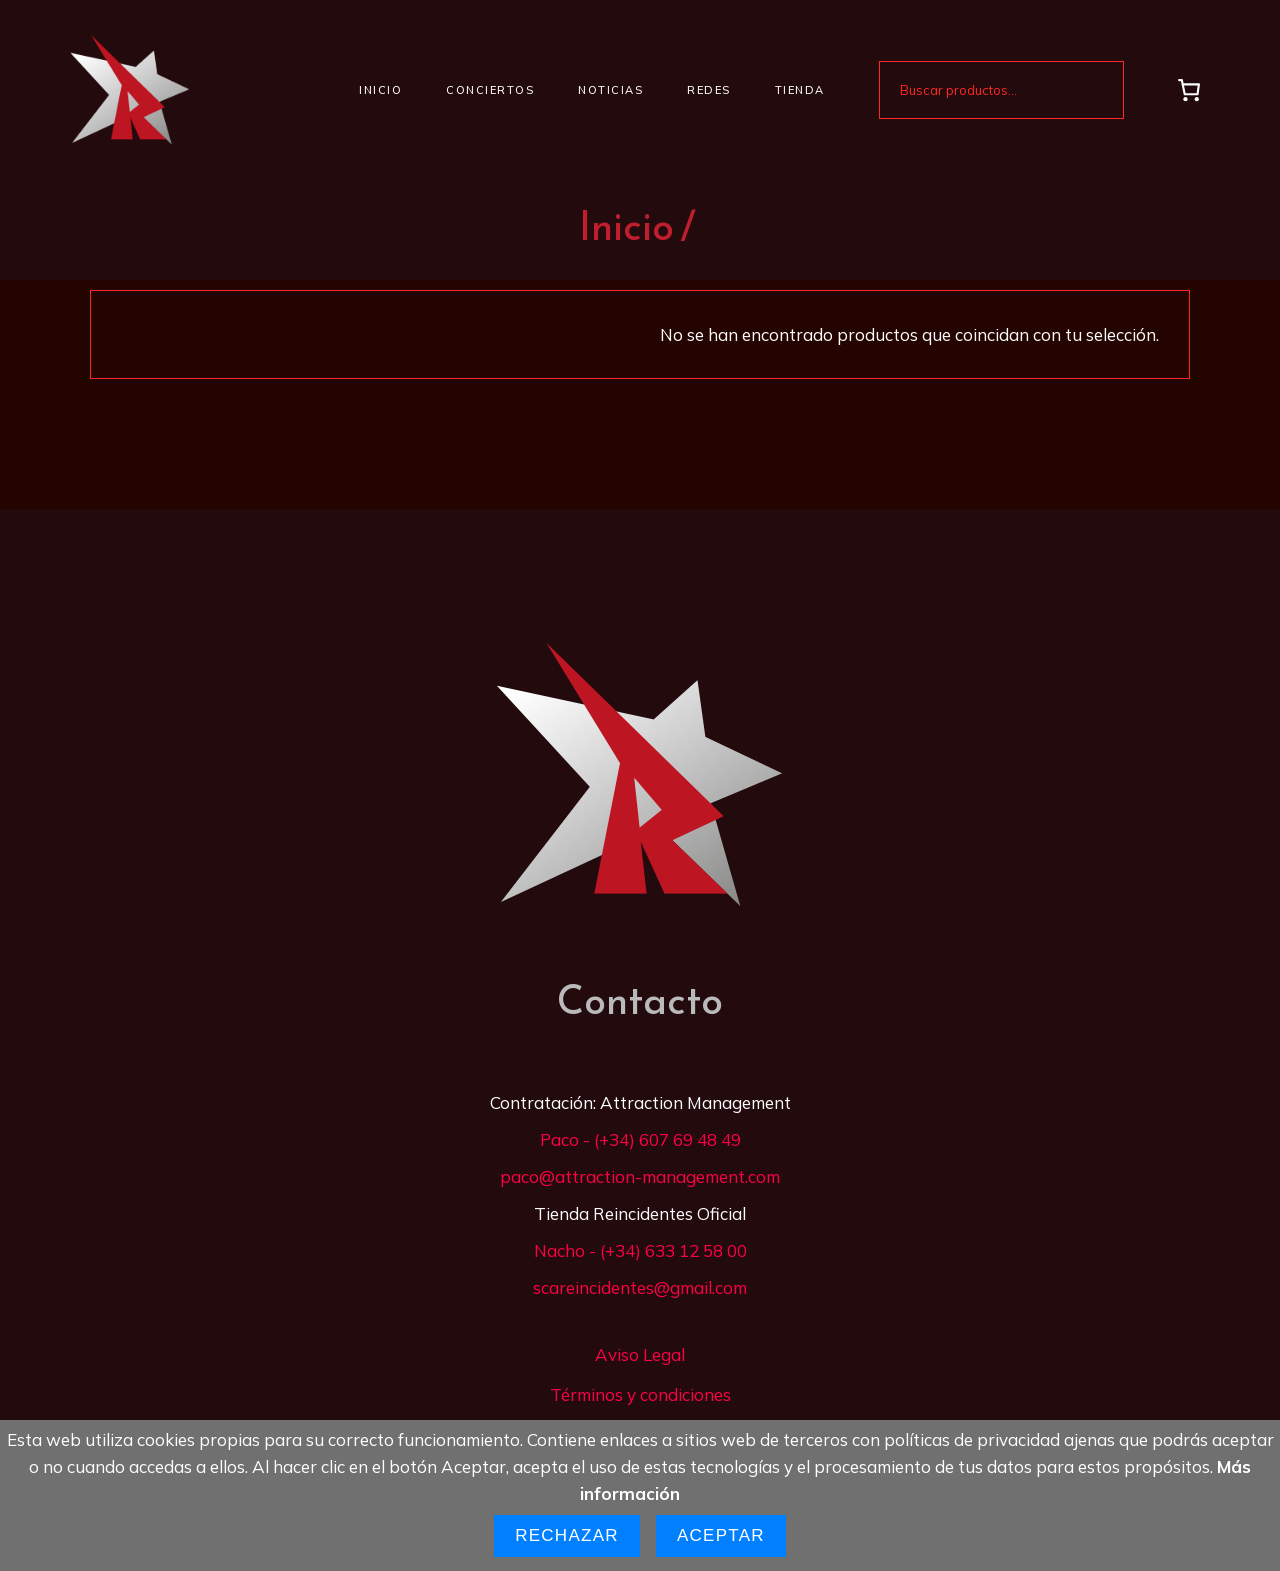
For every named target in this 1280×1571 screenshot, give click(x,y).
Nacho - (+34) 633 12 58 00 (640, 1250)
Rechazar (567, 1535)
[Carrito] (1189, 90)
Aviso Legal (640, 1354)
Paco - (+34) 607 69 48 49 (640, 1139)
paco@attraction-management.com (640, 1176)
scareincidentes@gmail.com (640, 1287)
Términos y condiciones (640, 1394)
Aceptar (721, 1535)
